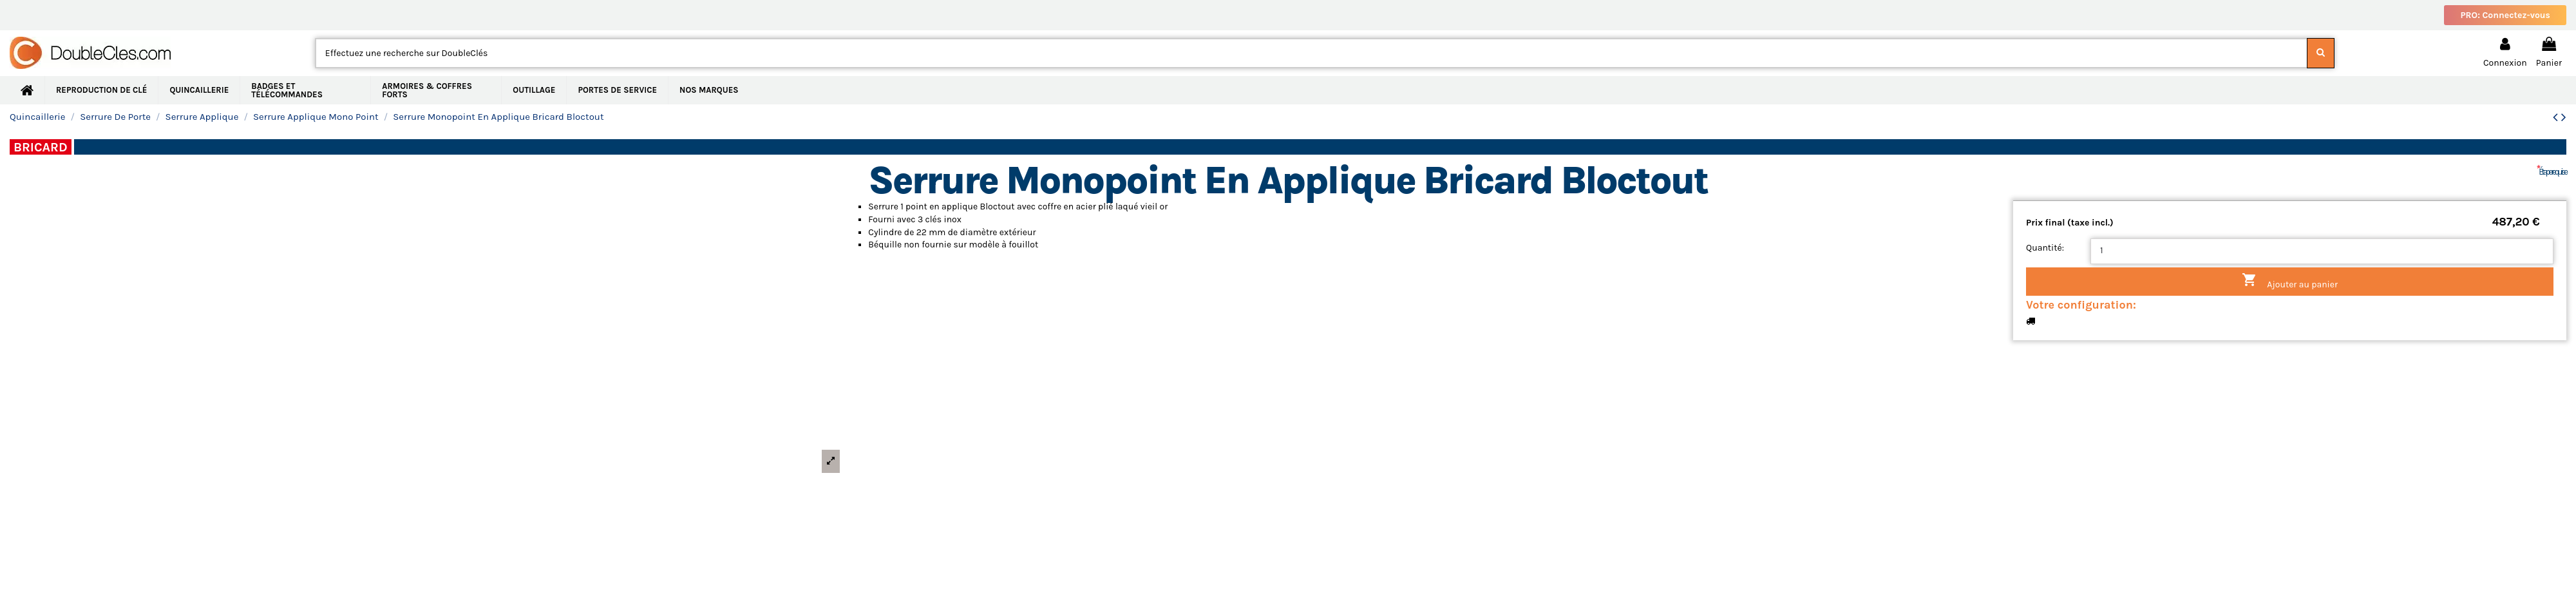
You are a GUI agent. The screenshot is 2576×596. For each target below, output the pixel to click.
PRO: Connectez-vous (2505, 15)
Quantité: (2045, 247)
